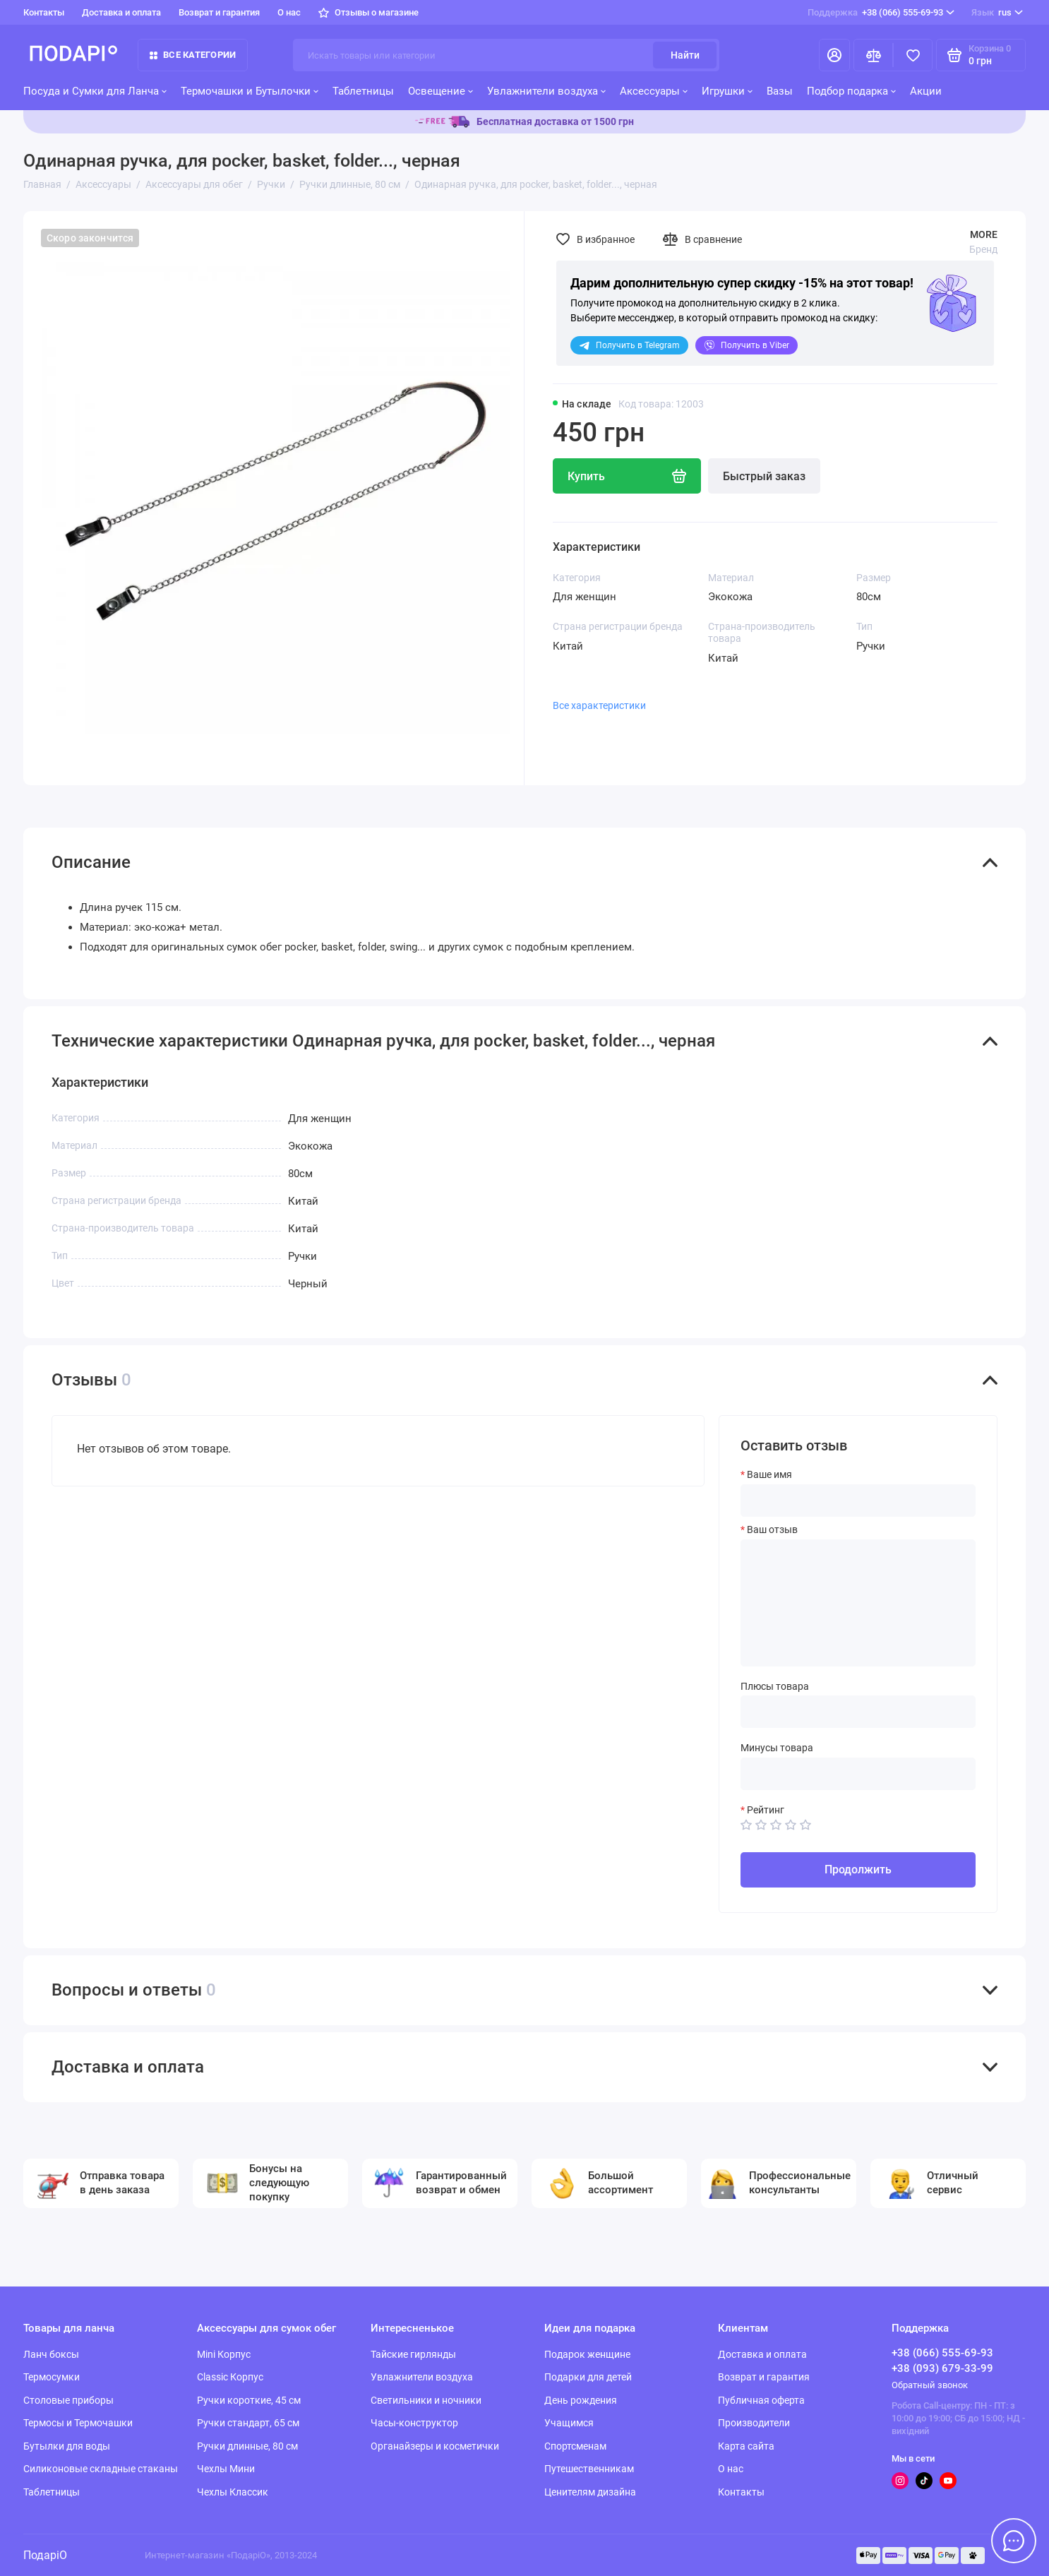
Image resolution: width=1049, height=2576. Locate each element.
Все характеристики (599, 705)
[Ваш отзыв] (858, 1602)
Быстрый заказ (764, 476)
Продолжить (858, 1869)
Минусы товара (777, 1747)
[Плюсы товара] (858, 1711)
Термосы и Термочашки (78, 2422)
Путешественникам (589, 2468)
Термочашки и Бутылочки (249, 91)
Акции (926, 91)
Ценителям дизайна (590, 2492)
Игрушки (727, 91)
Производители (754, 2422)
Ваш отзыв (772, 1529)
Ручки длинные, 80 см (247, 2446)
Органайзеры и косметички (435, 2446)
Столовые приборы (68, 2400)
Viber (746, 345)
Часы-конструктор (414, 2422)
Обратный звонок (930, 2385)
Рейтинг (765, 1809)
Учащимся (569, 2422)
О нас (289, 12)
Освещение (440, 91)
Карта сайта (746, 2446)
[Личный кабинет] (834, 55)
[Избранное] (913, 55)
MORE (983, 234)
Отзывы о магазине (368, 12)
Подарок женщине (587, 2354)
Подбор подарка (851, 91)
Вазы (780, 91)
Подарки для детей (588, 2377)
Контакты (43, 12)
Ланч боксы (51, 2354)
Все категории (193, 54)
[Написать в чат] (1014, 2541)
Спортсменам (575, 2446)
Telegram (629, 345)
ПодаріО (45, 2555)
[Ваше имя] (858, 1500)
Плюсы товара (775, 1686)
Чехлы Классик (232, 2492)
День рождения (580, 2400)
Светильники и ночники (426, 2400)
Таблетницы (363, 91)
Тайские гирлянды (413, 2354)
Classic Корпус (230, 2377)
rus (997, 12)
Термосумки (51, 2377)
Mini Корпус (224, 2354)
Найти (685, 55)
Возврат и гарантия (219, 12)
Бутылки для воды (66, 2446)
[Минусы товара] (858, 1774)
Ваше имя (769, 1474)
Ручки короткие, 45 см (249, 2400)
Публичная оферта (761, 2400)
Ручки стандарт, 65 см (248, 2422)
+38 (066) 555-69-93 (881, 12)
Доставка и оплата (121, 12)
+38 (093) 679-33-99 (942, 2368)
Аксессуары (654, 91)
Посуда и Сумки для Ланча (95, 91)
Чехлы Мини (226, 2468)
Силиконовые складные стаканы (100, 2468)
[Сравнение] (873, 55)
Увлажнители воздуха (546, 91)
